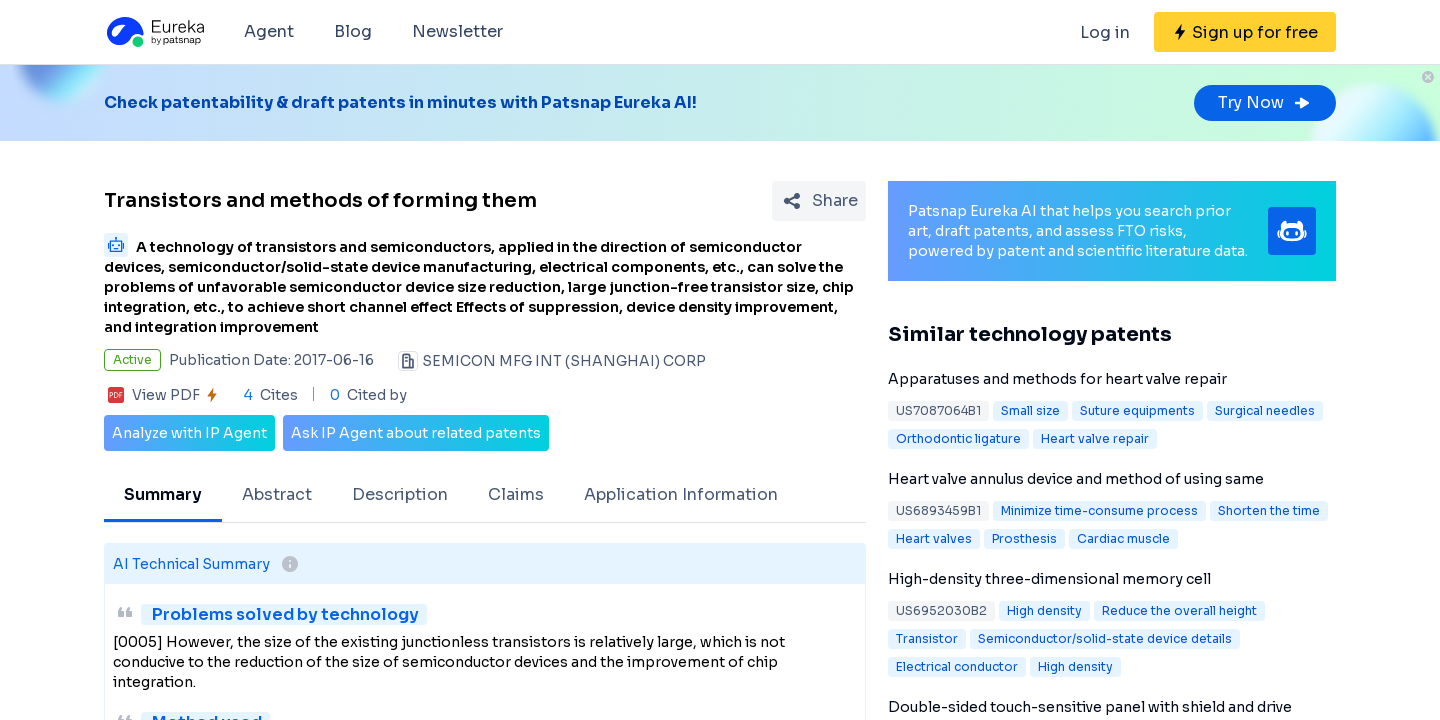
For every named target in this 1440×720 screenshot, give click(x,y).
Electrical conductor (957, 666)
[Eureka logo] (154, 32)
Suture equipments (1137, 410)
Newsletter (457, 31)
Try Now (1265, 102)
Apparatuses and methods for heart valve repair (1057, 379)
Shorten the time (1269, 510)
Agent (269, 31)
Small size (1030, 410)
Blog (353, 31)
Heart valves (934, 538)
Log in (1105, 32)
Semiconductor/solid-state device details (1105, 638)
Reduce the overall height (1179, 610)
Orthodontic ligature (958, 438)
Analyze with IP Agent (189, 433)
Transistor (927, 638)
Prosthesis (1024, 538)
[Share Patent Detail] (819, 201)
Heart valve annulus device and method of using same (1076, 479)
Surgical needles (1265, 410)
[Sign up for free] (1245, 32)
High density (1044, 610)
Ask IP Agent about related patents (416, 433)
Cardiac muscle (1123, 538)
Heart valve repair (1095, 438)
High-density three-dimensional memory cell (1049, 579)
